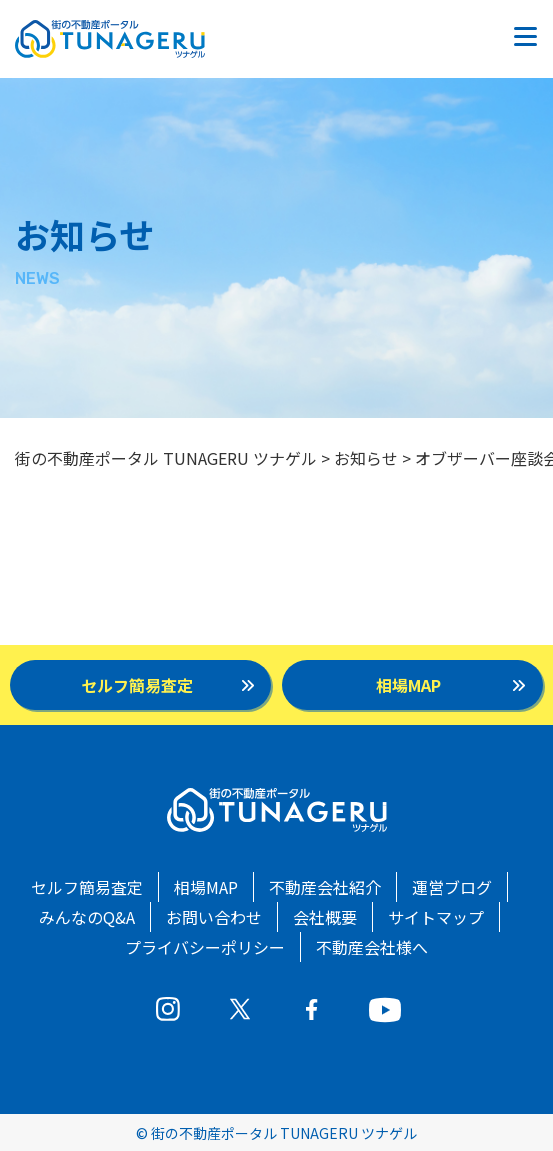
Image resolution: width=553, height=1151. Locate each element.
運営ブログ (452, 887)
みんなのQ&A (87, 917)
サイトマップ (436, 917)
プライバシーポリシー (205, 947)
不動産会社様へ (372, 947)
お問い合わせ (214, 917)
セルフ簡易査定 (87, 887)
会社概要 (325, 917)
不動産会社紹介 (325, 887)
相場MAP (206, 887)
